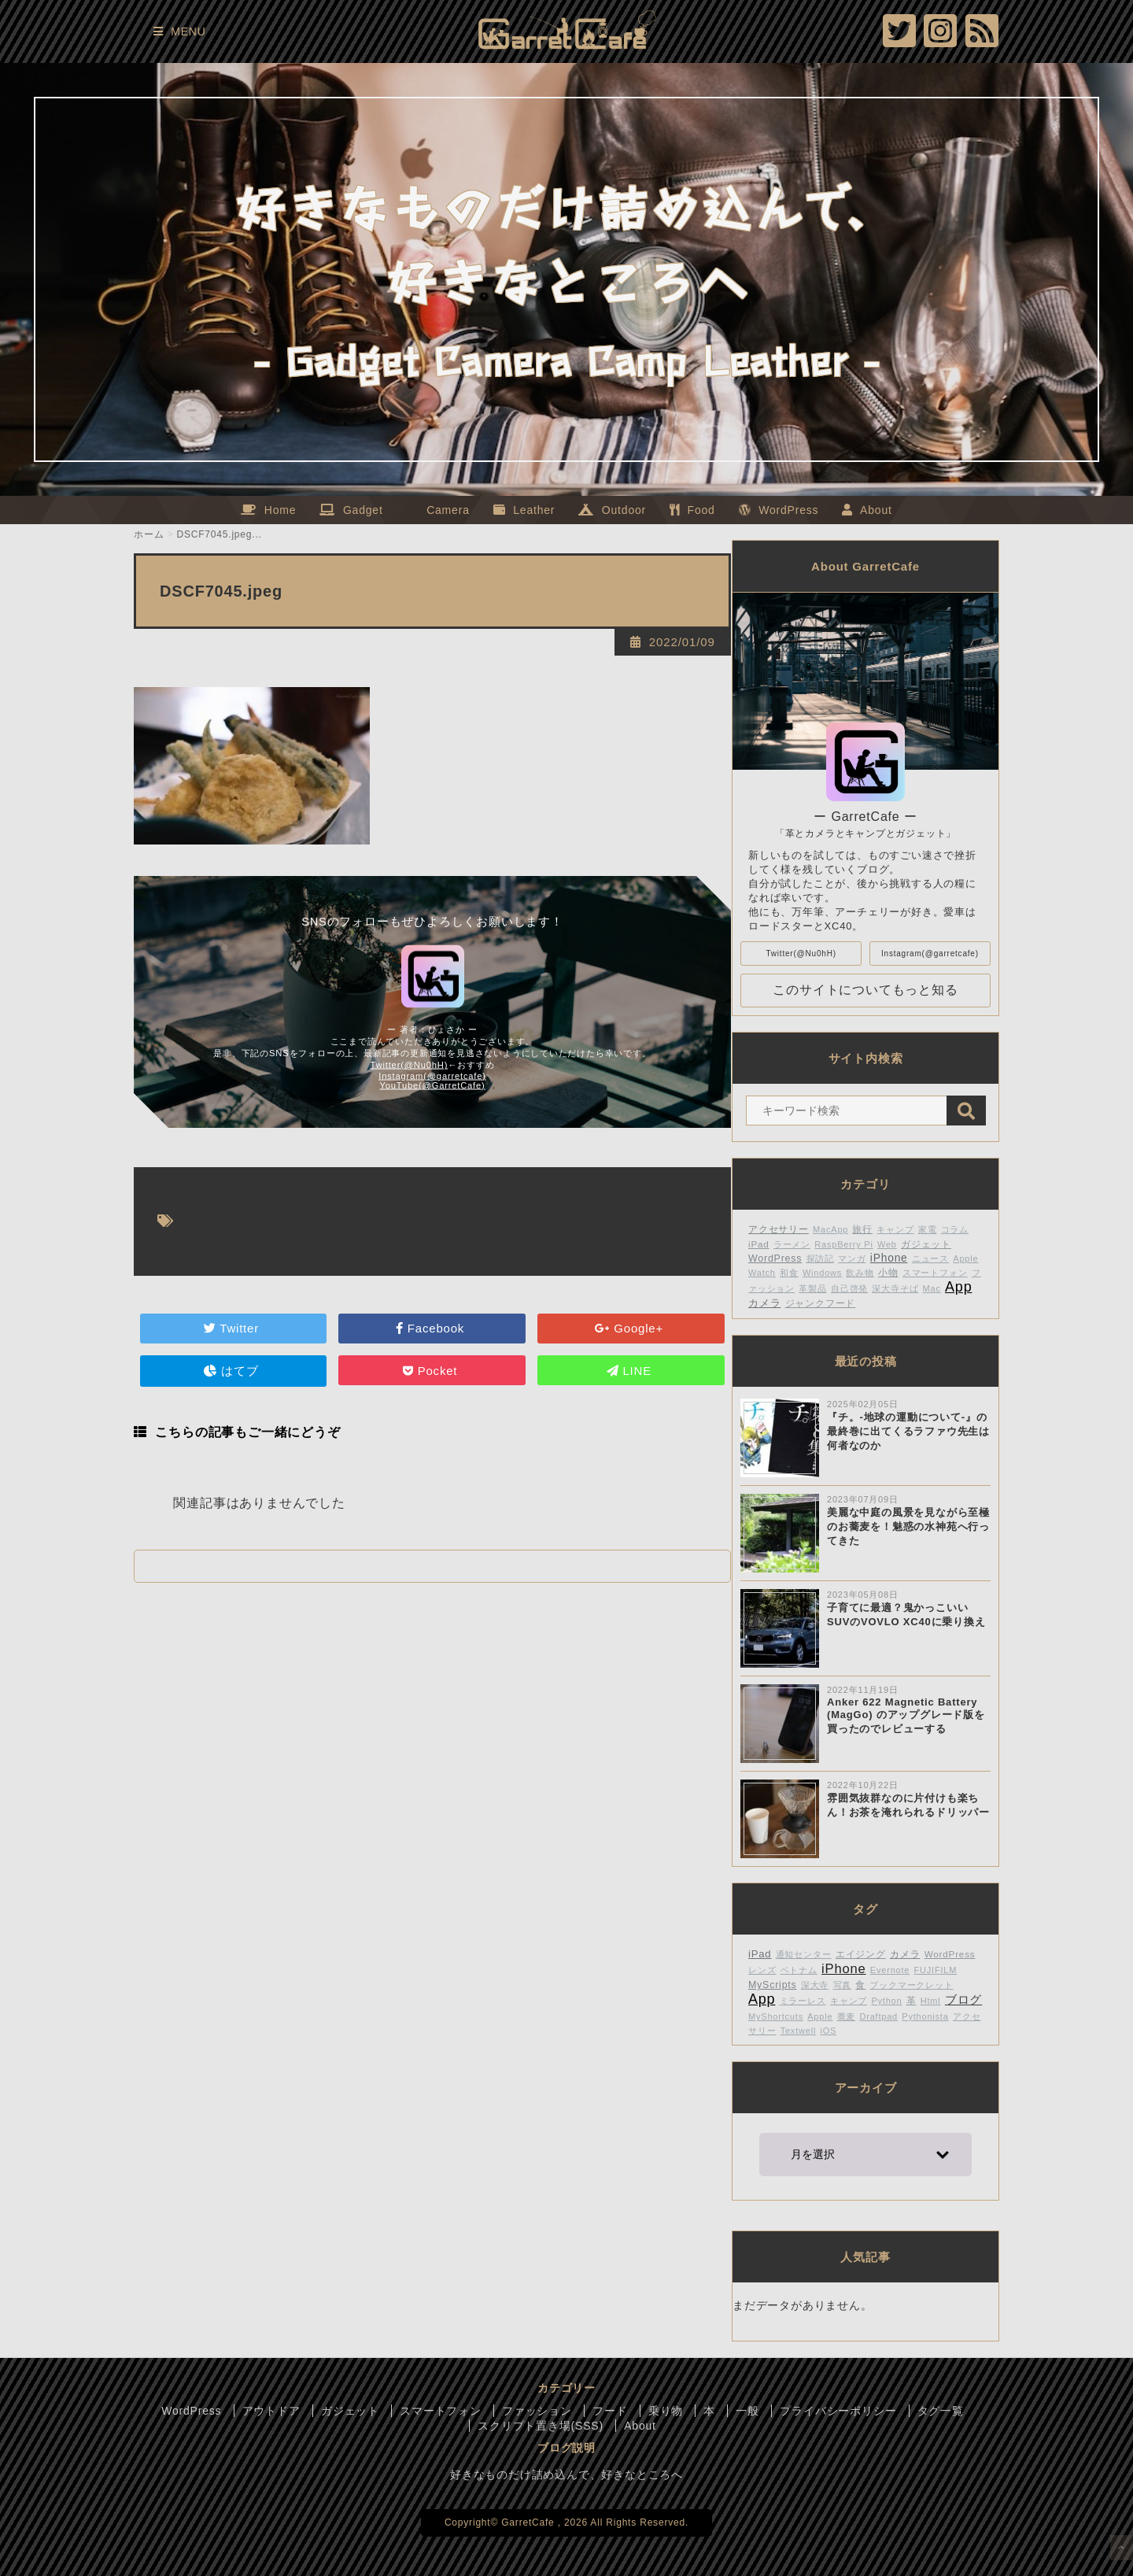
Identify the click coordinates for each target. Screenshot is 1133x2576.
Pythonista (925, 2016)
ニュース (930, 1258)
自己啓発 (849, 1288)
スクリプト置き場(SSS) (540, 2425)
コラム (955, 1229)
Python (886, 2000)
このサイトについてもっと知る (865, 989)
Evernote (890, 1970)
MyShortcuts (775, 2016)
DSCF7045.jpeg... (219, 534)
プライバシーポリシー (838, 2410)
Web (887, 1244)
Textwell (799, 2030)
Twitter (233, 1328)
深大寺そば (895, 1288)
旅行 (862, 1229)
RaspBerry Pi (843, 1244)
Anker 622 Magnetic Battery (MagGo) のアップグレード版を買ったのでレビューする (906, 1715)
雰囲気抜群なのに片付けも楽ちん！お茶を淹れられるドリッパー (908, 1805)
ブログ (963, 1999)
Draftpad (878, 2016)
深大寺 (815, 1985)
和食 (789, 1272)
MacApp (830, 1229)
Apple (819, 2016)
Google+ (631, 1328)
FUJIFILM (936, 1970)
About (640, 2425)
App (958, 1287)
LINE (631, 1370)
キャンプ (895, 1229)
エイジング (861, 1954)
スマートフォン (935, 1272)
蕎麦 (846, 2016)
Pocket (432, 1370)
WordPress (775, 1258)
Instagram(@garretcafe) (432, 1076)
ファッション (537, 2410)
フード (609, 2410)
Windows (822, 1272)
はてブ (233, 1370)
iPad (758, 1244)
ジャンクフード (820, 1303)
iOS (828, 2030)
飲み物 (859, 1272)
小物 (888, 1272)
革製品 (812, 1288)
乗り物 (665, 2410)
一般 (747, 2410)
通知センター (804, 1954)
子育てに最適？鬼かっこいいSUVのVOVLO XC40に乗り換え (906, 1615)
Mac (932, 1288)
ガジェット (926, 1244)
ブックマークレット (911, 1985)
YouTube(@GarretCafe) (432, 1085)
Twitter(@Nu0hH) (409, 1065)
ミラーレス (803, 2000)
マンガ (851, 1258)
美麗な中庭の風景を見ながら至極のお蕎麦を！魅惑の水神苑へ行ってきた (908, 1526)
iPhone (889, 1258)
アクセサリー (778, 1229)
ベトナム (799, 1970)
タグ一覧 (940, 2410)
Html (931, 2000)
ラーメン (791, 1244)
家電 (927, 1229)
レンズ (762, 1970)
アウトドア (271, 2410)
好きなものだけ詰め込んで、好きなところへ (566, 2474)
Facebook (432, 1328)
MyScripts (772, 1984)
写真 (842, 1985)
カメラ (764, 1303)
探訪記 (820, 1258)
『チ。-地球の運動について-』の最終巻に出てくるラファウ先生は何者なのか (908, 1431)
